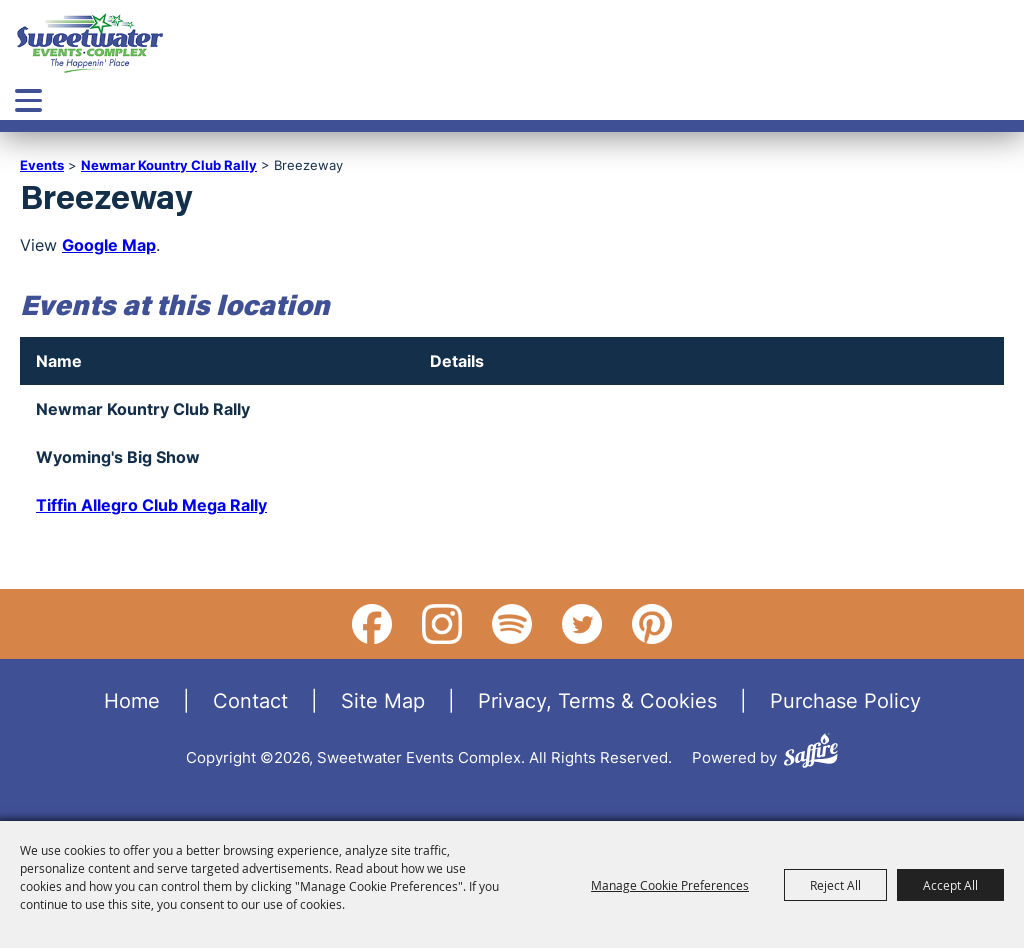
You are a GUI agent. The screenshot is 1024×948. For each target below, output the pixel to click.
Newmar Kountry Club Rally (169, 165)
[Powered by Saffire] (811, 753)
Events (42, 165)
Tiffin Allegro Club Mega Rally (151, 505)
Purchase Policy (845, 700)
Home (132, 700)
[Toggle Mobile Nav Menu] (28, 100)
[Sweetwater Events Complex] (90, 43)
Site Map (383, 700)
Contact (250, 700)
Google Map (109, 245)
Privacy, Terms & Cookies (597, 700)
